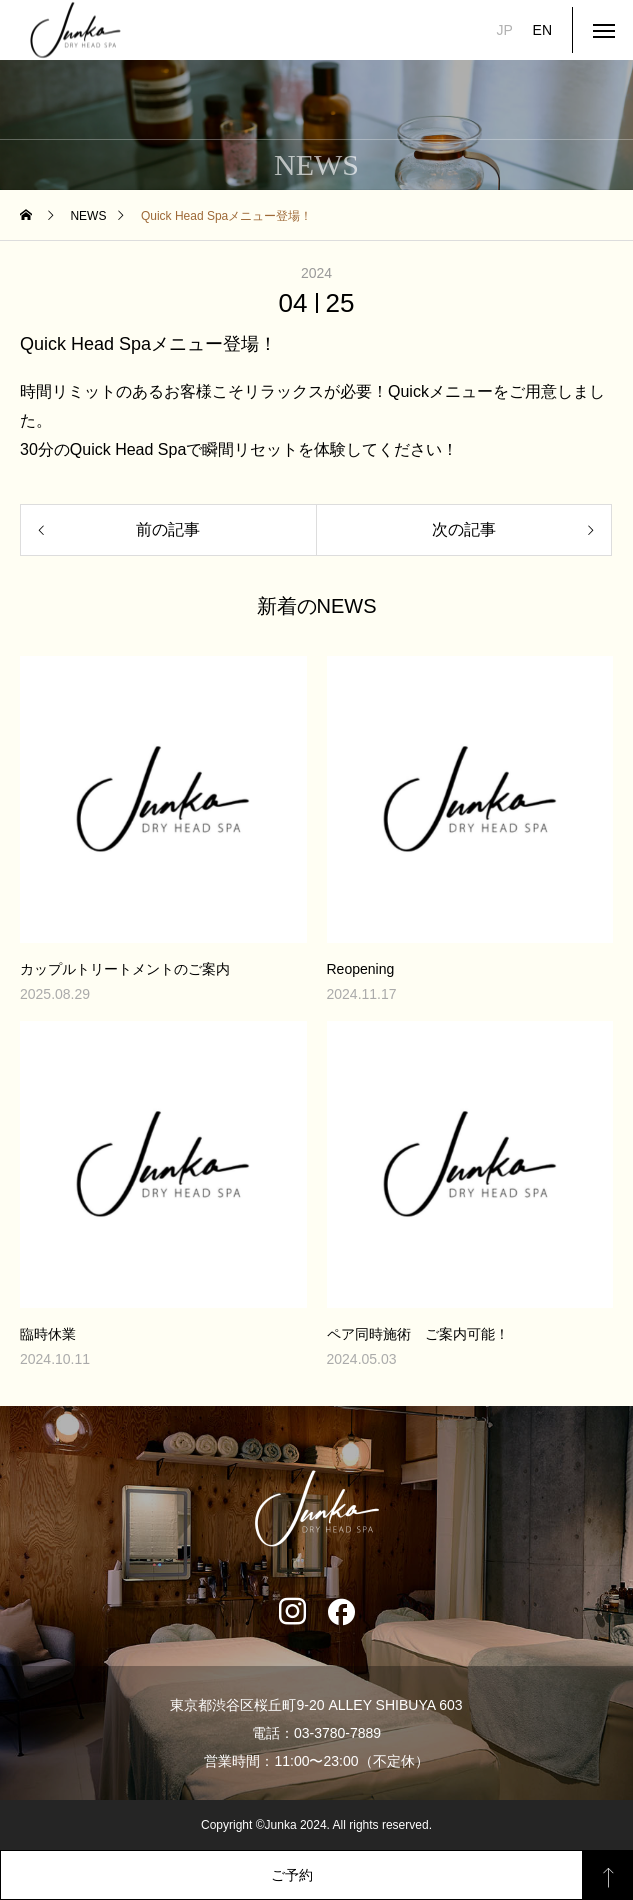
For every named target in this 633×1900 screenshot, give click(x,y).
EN (542, 30)
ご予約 (292, 1875)
